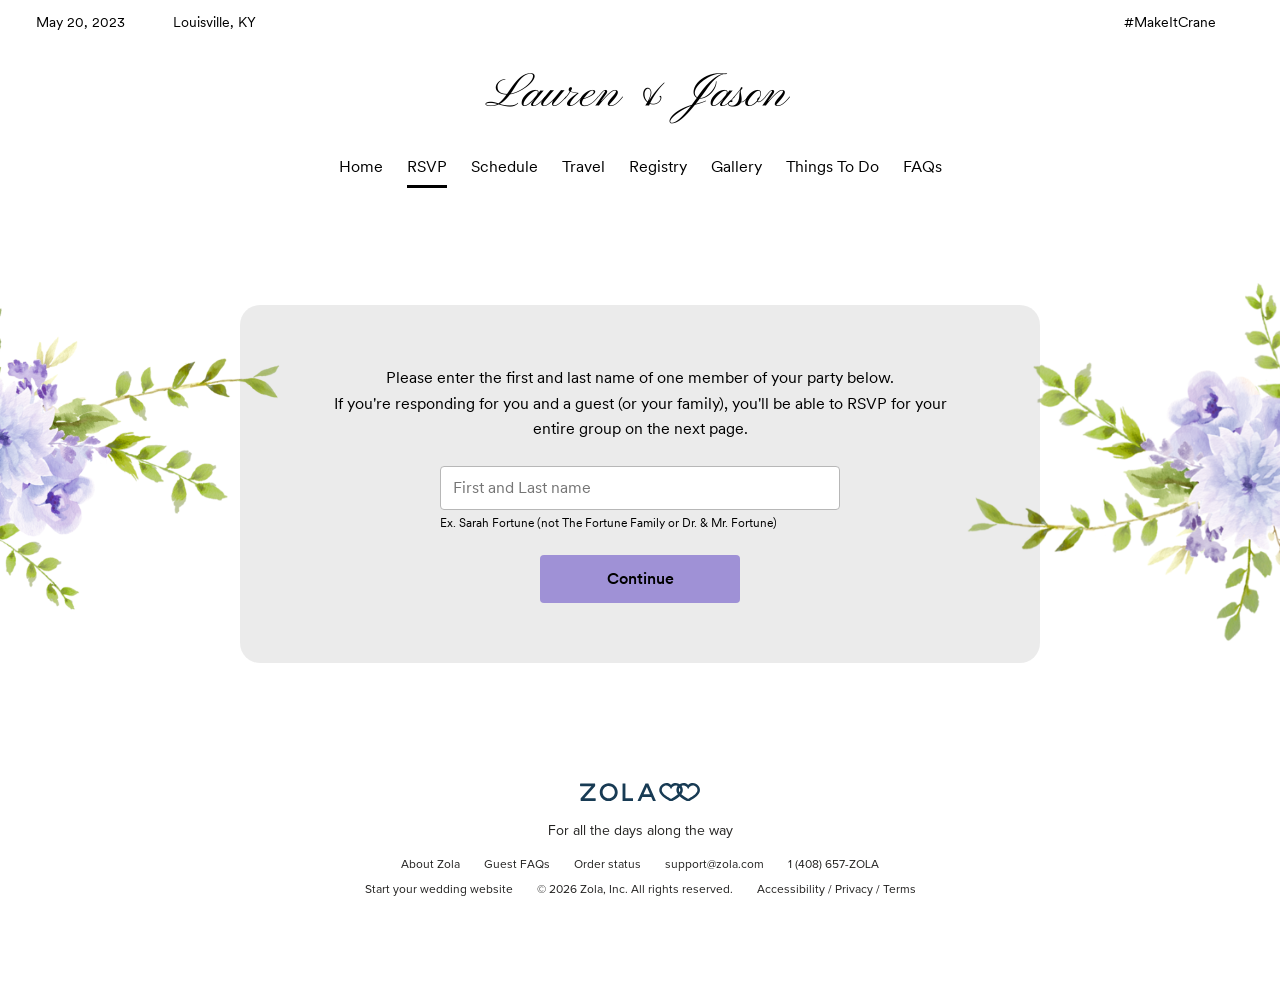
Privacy (854, 890)
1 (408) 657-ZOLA (833, 865)
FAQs (922, 166)
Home (361, 166)
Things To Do (832, 166)
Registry (658, 166)
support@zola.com (714, 865)
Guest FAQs (517, 865)
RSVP (427, 166)
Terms (899, 890)
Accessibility (791, 890)
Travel (583, 166)
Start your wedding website (439, 890)
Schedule (504, 166)
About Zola (430, 865)
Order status (607, 865)
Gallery (736, 166)
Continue (640, 578)
